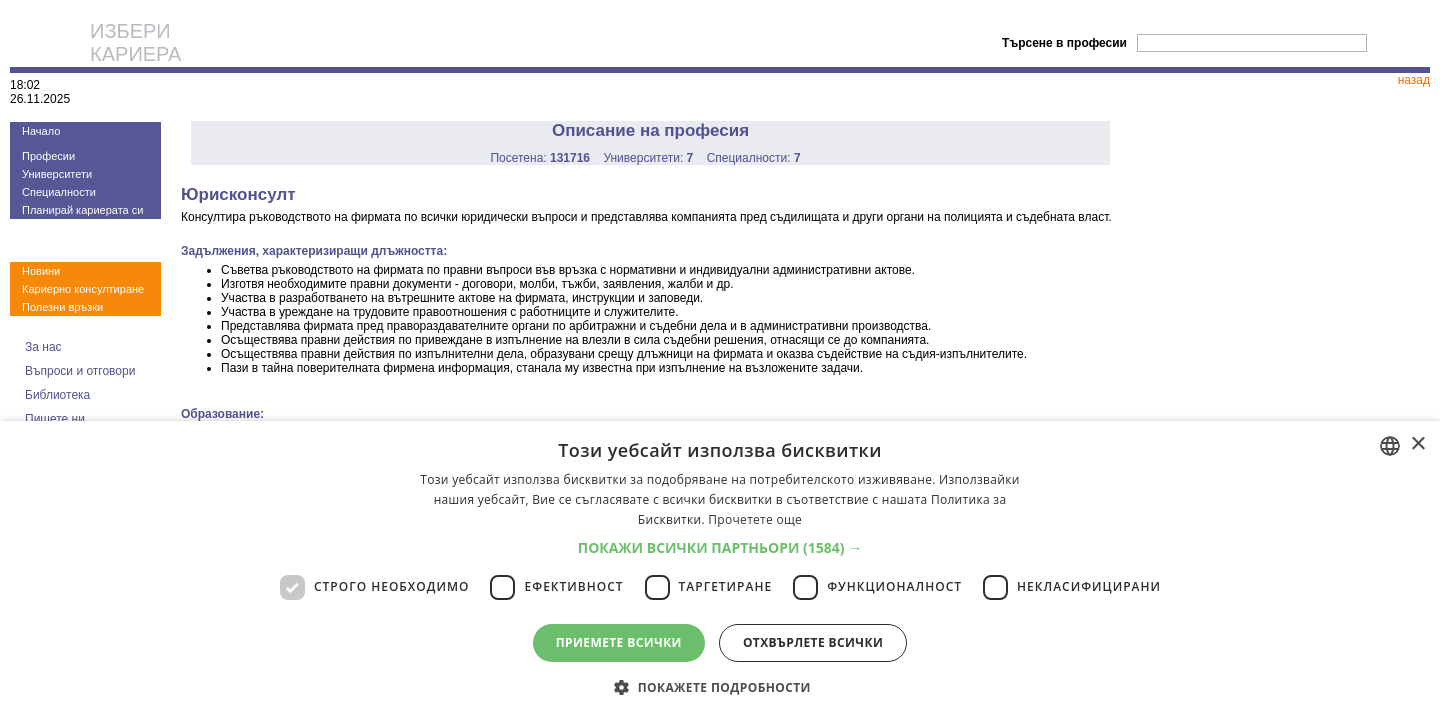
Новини (41, 271)
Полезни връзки (62, 307)
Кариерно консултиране (83, 289)
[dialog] (720, 570)
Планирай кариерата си (82, 210)
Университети (57, 174)
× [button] (1417, 444)
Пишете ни (55, 419)
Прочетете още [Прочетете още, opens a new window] (755, 519)
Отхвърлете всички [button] (813, 642)
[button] (720, 547)
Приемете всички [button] (619, 642)
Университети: (648, 158)
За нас (43, 347)
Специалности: (754, 158)
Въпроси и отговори (80, 371)
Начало (41, 131)
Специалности (59, 192)
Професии (48, 156)
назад (1414, 80)
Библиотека (57, 395)
